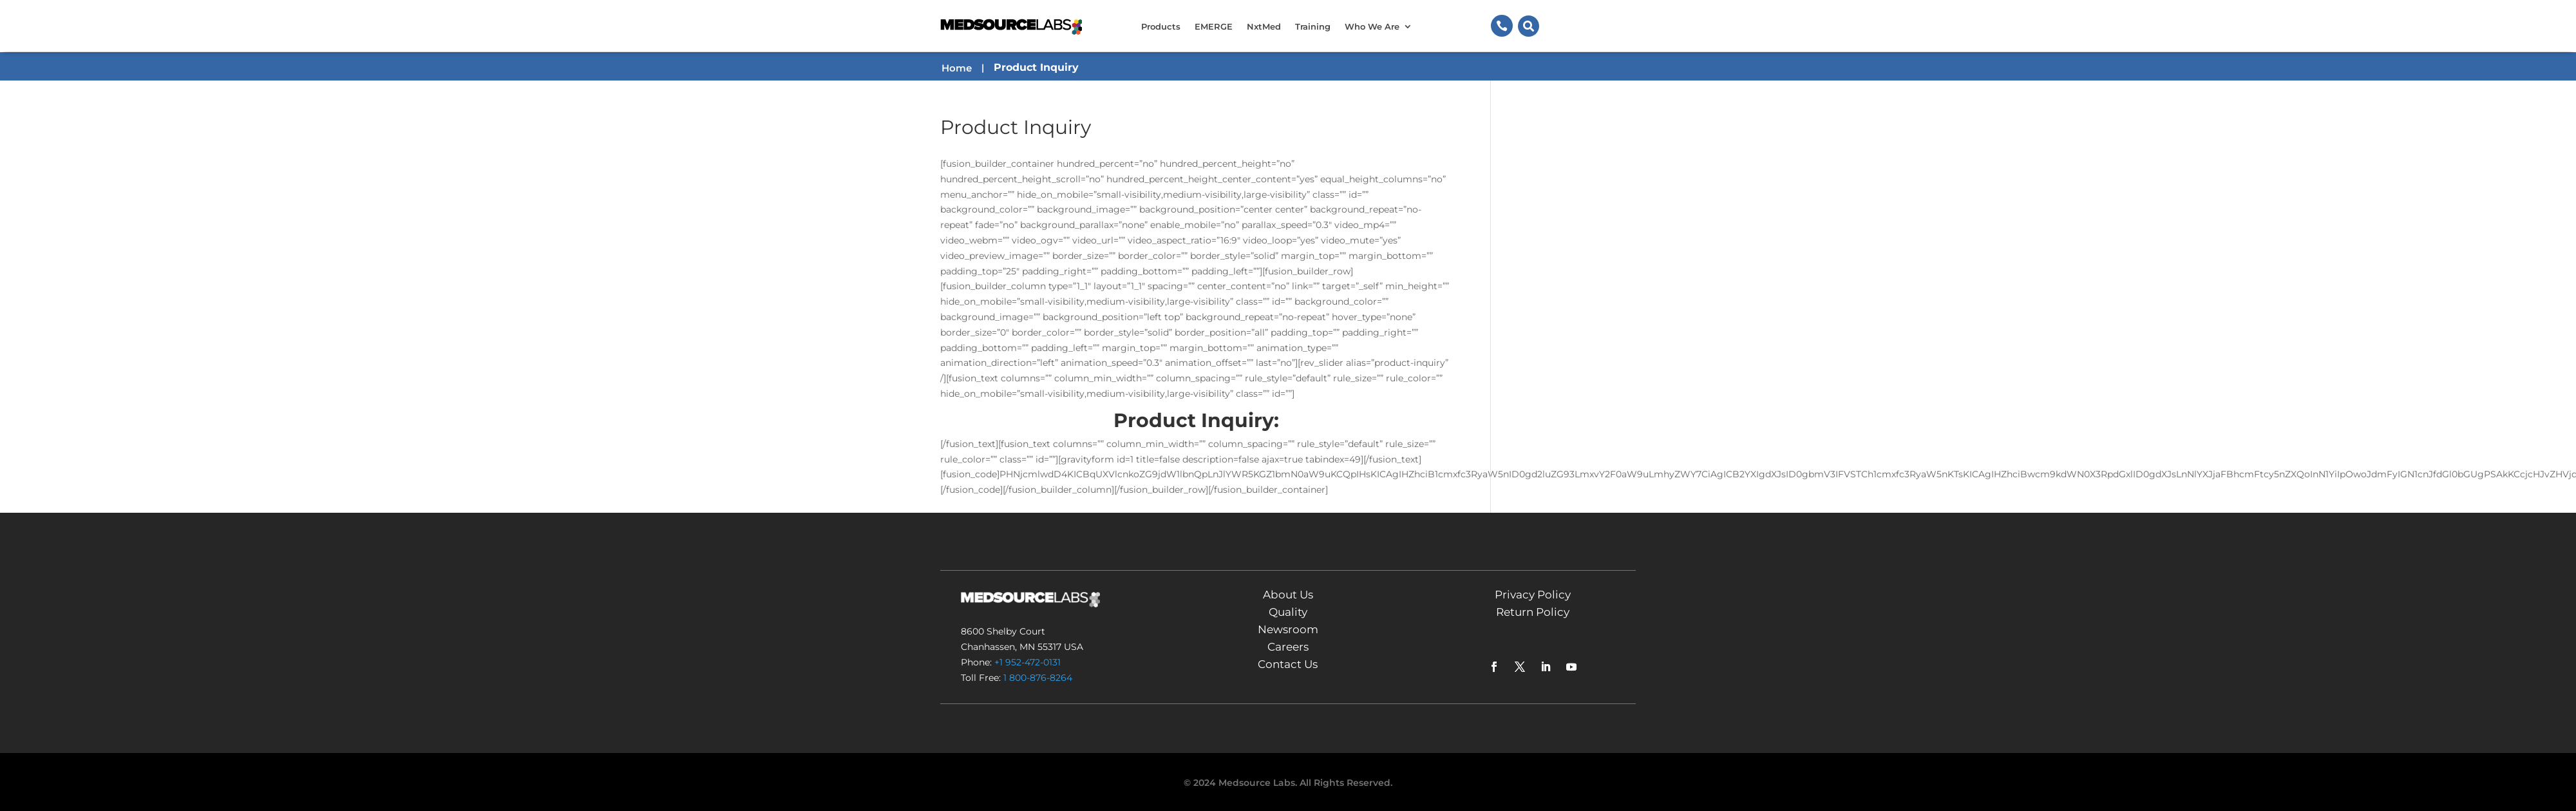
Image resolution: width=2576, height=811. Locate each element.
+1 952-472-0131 (1027, 662)
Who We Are (1372, 26)
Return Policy (1532, 612)
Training (1313, 26)
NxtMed (1264, 26)
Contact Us (1288, 664)
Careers (1288, 646)
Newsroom (1288, 629)
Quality (1288, 612)
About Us (1288, 594)
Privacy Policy (1533, 594)
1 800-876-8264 (1037, 677)
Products (1160, 26)
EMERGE (1214, 26)
